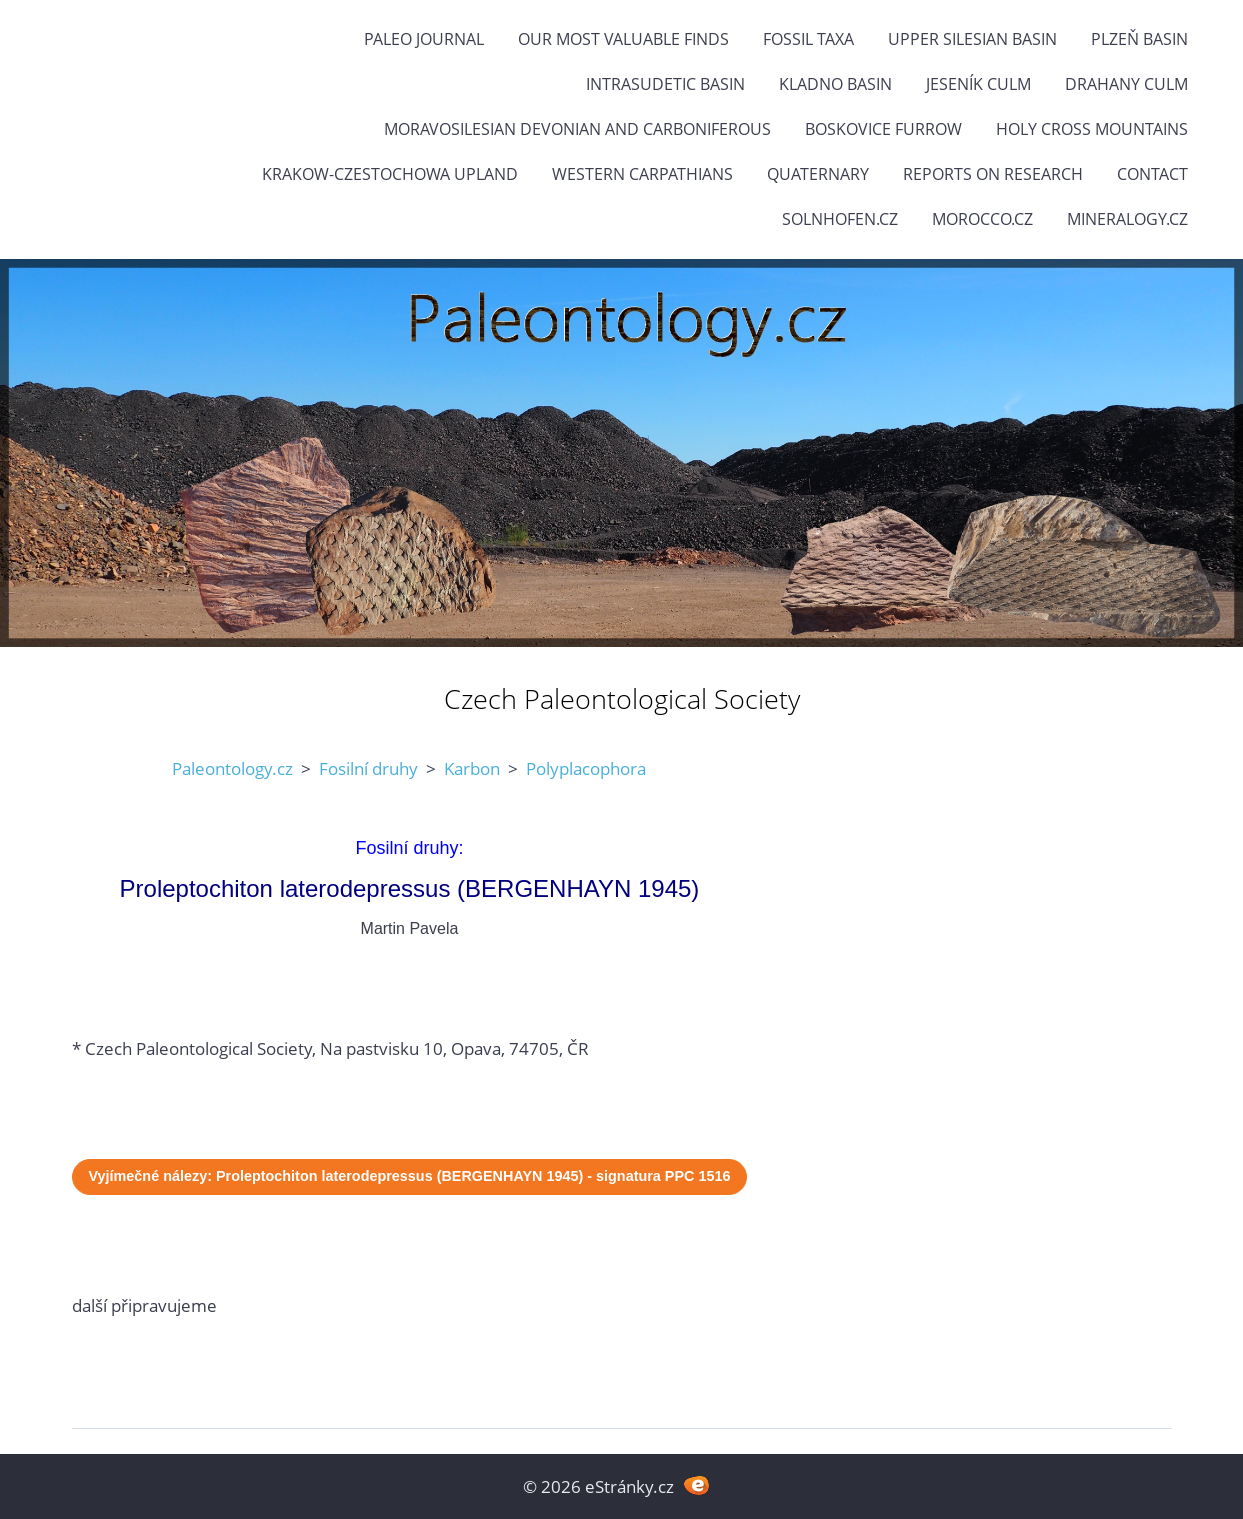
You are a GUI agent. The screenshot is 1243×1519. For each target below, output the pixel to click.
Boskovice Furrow (883, 129)
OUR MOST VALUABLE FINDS (623, 39)
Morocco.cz (982, 219)
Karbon (472, 768)
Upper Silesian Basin (972, 39)
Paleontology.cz (232, 768)
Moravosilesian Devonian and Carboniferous (577, 129)
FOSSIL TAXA (808, 39)
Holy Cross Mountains (1092, 129)
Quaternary (818, 174)
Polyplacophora (586, 768)
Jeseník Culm (978, 84)
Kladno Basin (835, 84)
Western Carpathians (642, 174)
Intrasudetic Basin (665, 84)
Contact (1152, 174)
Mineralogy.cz (1127, 219)
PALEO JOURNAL (424, 39)
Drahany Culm (1126, 84)
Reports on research (993, 174)
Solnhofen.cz (840, 219)
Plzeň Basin (1139, 39)
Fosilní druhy (368, 768)
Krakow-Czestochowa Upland (390, 174)
